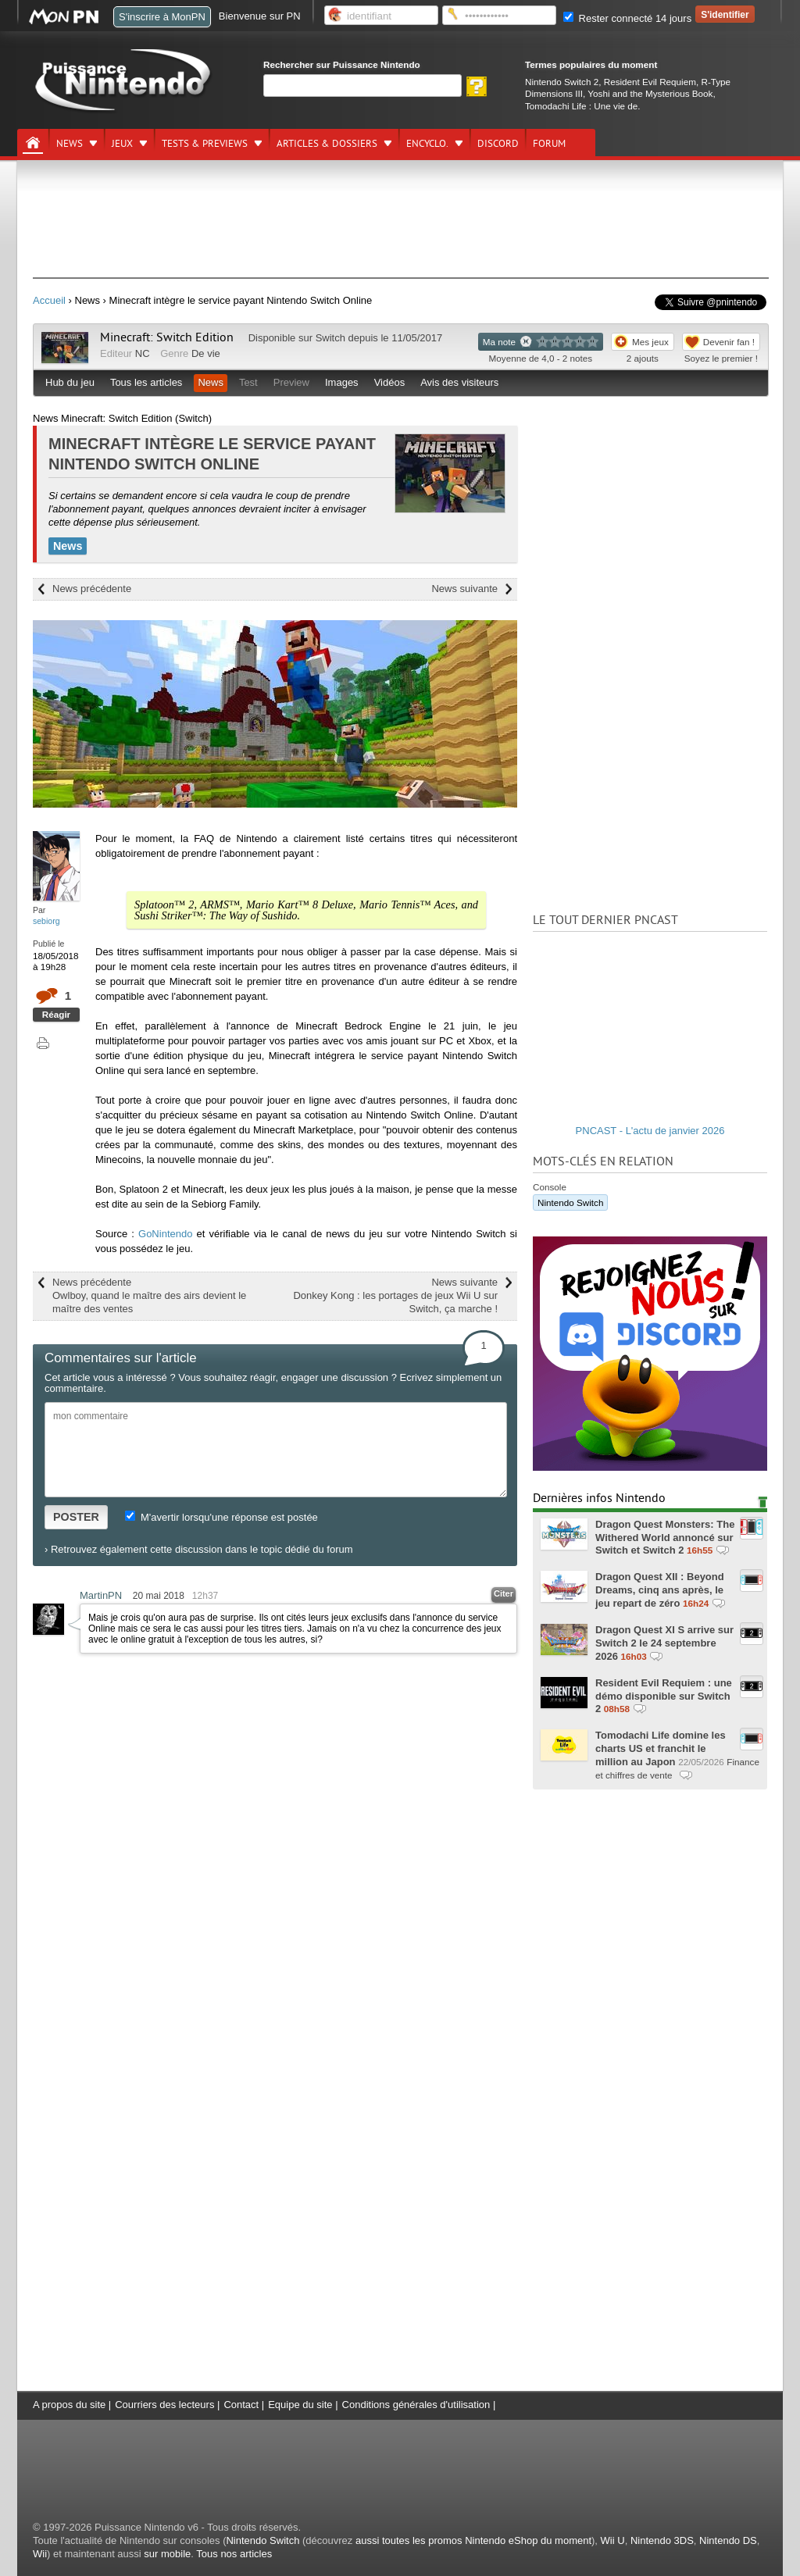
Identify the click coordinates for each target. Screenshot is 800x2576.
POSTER (76, 1517)
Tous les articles (146, 382)
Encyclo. (427, 143)
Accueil (49, 300)
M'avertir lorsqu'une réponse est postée (221, 1517)
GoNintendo (165, 1234)
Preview (291, 382)
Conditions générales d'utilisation (416, 2404)
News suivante (464, 588)
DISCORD (498, 143)
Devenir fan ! (729, 342)
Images (342, 382)
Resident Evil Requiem (650, 82)
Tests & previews (205, 143)
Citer (503, 1593)
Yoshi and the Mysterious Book (650, 93)
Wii (40, 2554)
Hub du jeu (70, 382)
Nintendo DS (728, 2540)
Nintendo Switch (570, 1202)
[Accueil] (33, 143)
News (69, 143)
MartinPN (101, 1595)
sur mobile (167, 2554)
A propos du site (69, 2404)
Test (248, 382)
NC (142, 353)
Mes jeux (650, 342)
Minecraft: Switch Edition (167, 337)
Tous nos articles (234, 2554)
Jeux (122, 143)
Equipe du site (300, 2404)
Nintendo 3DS (662, 2540)
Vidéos (389, 382)
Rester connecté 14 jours (627, 18)
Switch (330, 338)
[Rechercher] (362, 85)
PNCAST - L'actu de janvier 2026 (650, 1130)
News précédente (91, 588)
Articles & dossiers (327, 143)
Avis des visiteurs (459, 382)
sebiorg (46, 921)
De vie (205, 353)
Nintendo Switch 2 (561, 82)
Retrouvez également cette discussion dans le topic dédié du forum (202, 1549)
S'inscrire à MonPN (162, 17)
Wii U (613, 2540)
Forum (549, 143)
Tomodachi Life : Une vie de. (582, 106)
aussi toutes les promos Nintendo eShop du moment (473, 2540)
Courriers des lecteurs (164, 2404)
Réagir (56, 1014)
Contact (241, 2404)
